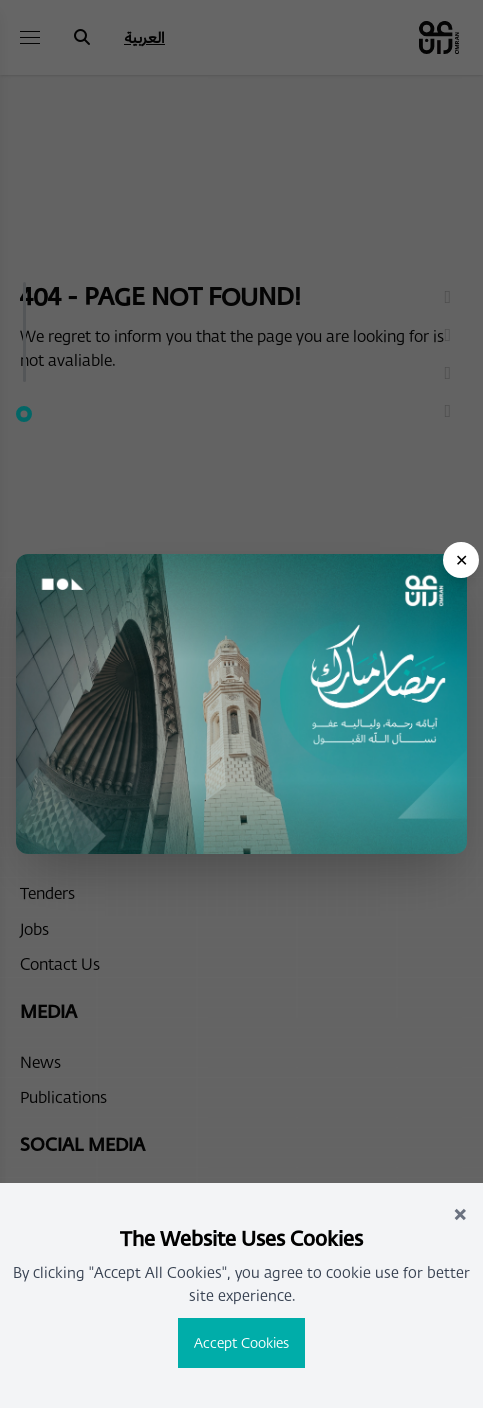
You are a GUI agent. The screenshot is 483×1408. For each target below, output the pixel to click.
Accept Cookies (241, 1342)
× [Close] (460, 1212)
